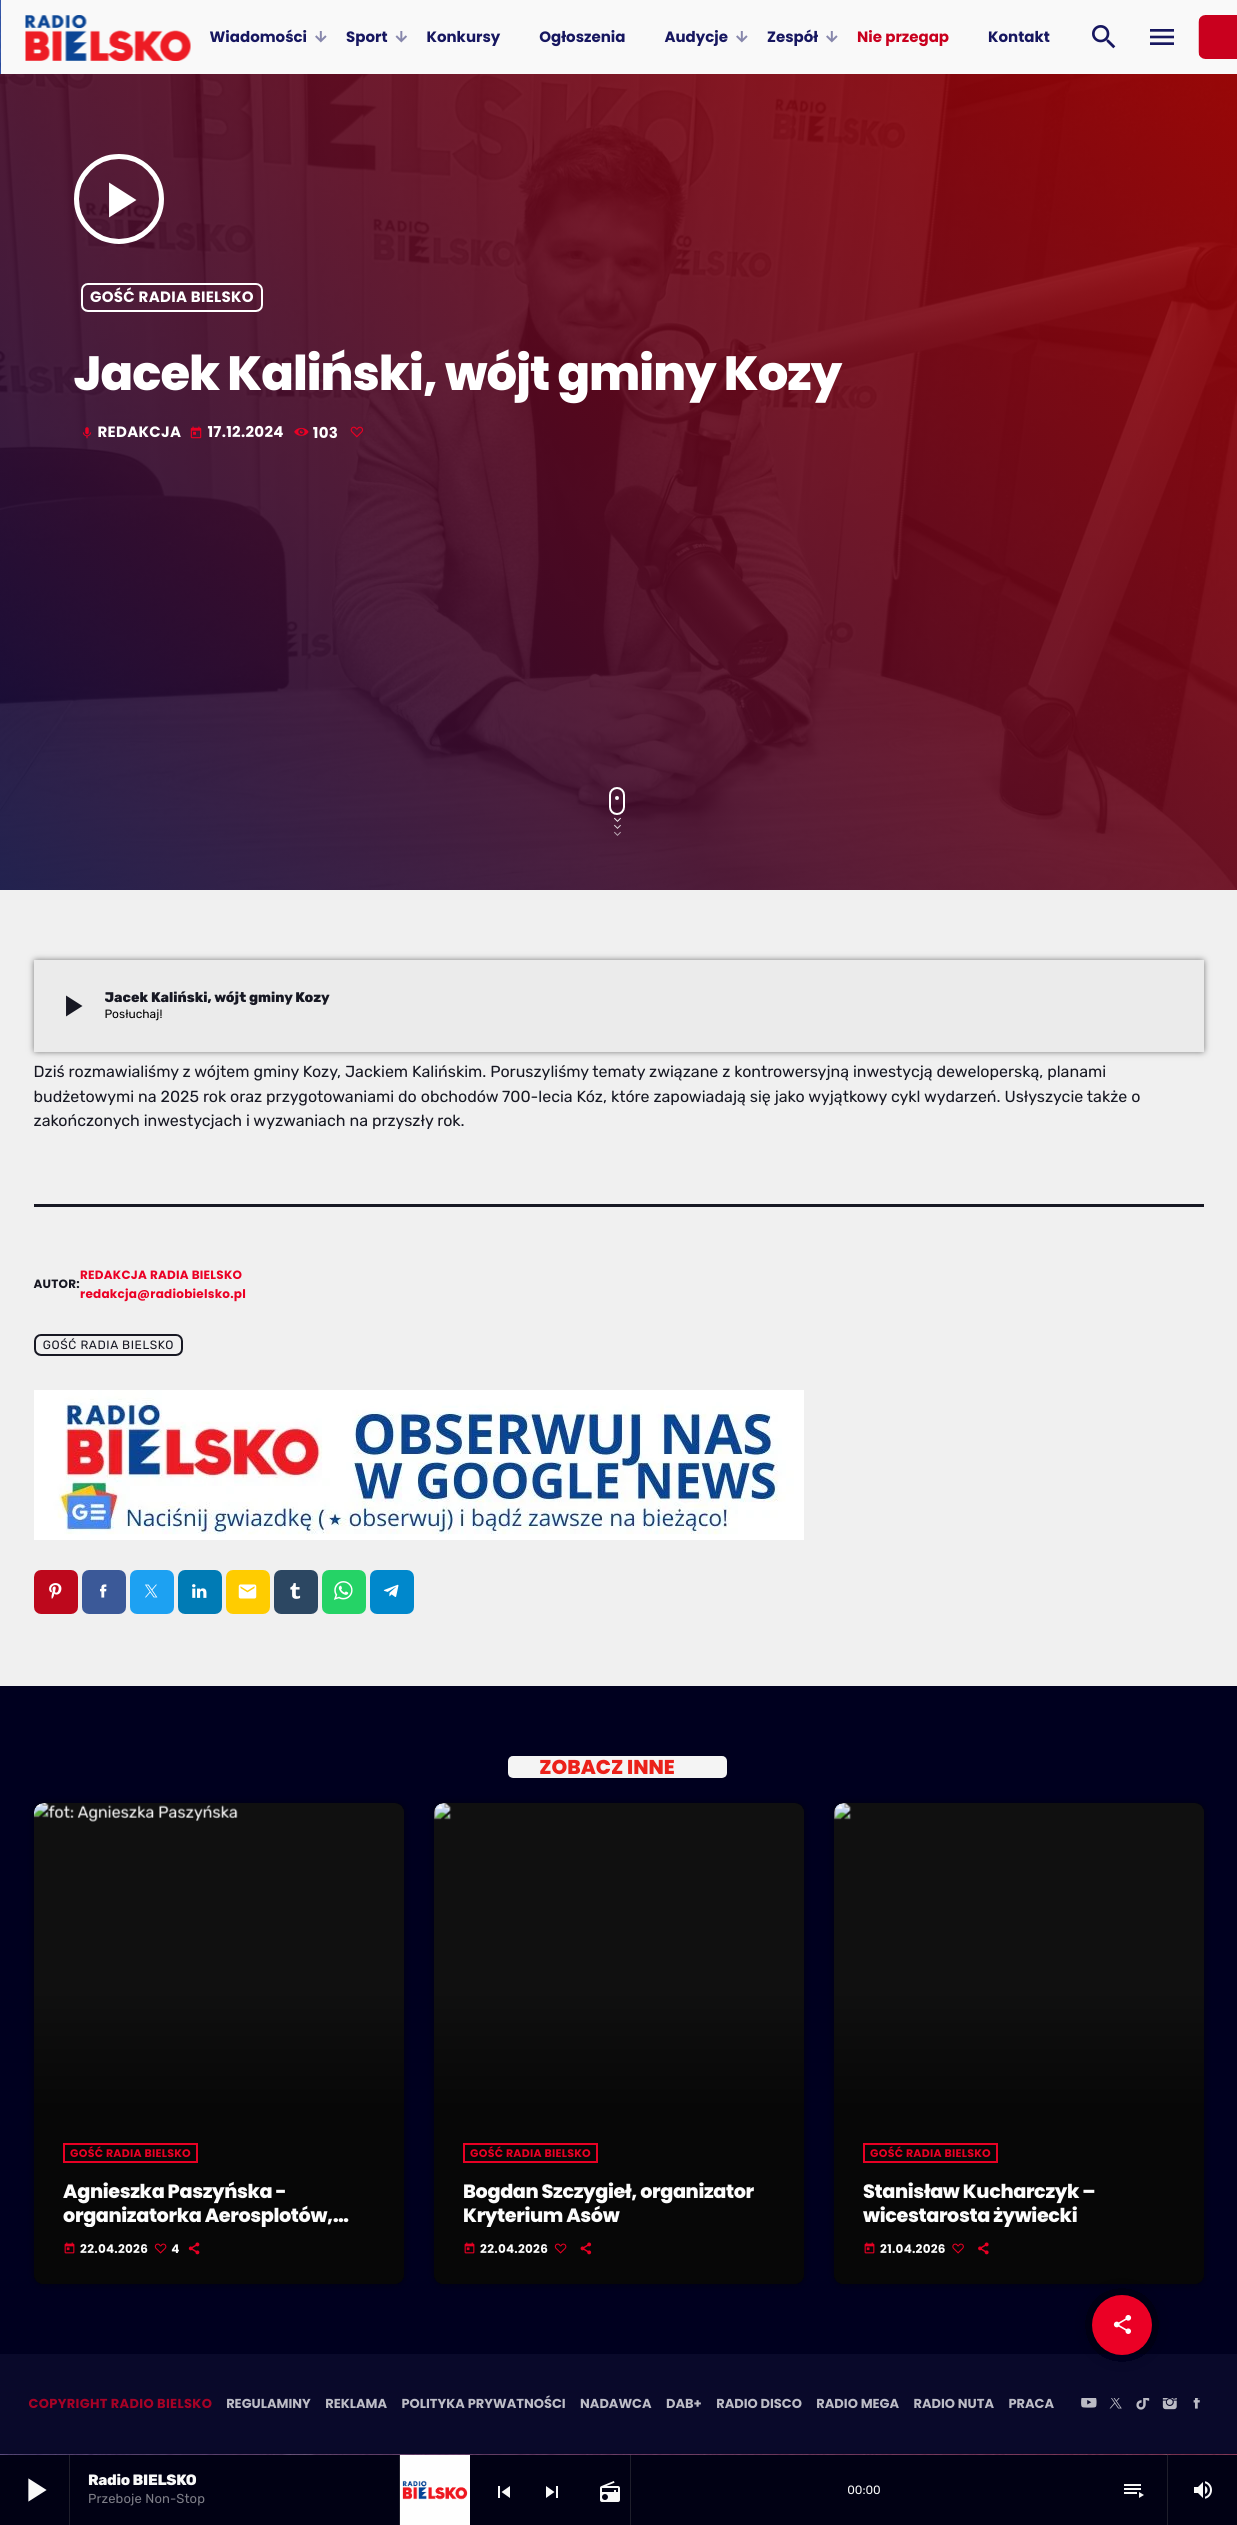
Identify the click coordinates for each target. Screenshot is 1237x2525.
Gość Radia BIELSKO (172, 297)
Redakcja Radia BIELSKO (161, 1275)
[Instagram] (1170, 2406)
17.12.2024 (238, 432)
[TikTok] (1143, 2406)
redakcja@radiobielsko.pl (163, 1294)
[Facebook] (1197, 2406)
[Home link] (107, 37)
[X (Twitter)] (1116, 2406)
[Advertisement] (619, 617)
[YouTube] (1089, 2406)
